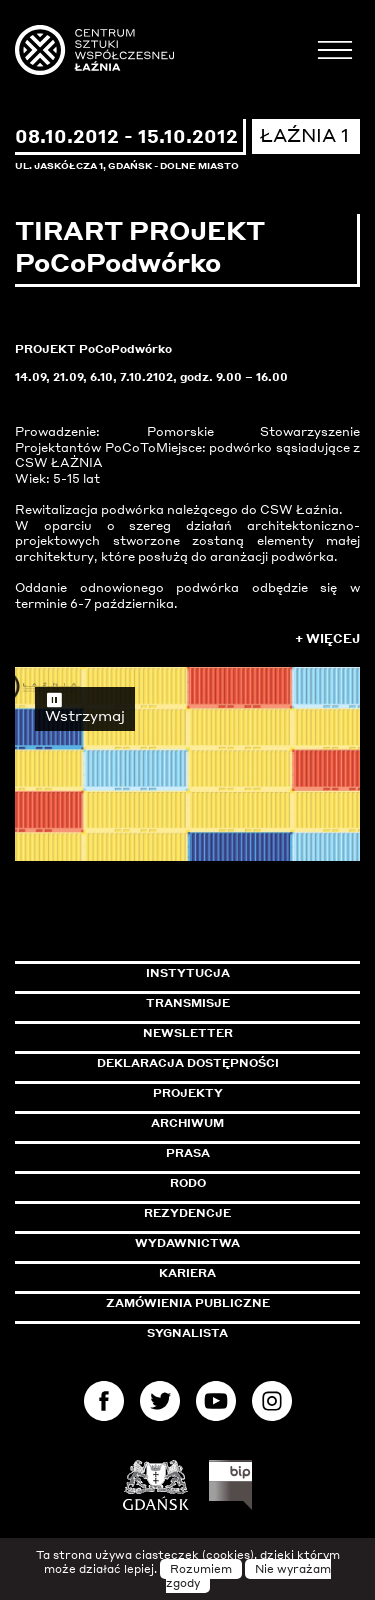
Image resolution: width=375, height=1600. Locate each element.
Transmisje (253, 1003)
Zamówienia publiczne (233, 1303)
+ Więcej (327, 638)
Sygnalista (187, 1333)
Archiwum (187, 1123)
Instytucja (188, 973)
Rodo (188, 1183)
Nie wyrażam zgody (249, 1576)
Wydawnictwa (187, 1243)
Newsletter (188, 1033)
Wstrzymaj (85, 707)
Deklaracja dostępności (188, 1063)
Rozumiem (201, 1569)
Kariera (187, 1273)
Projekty (188, 1093)
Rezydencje (187, 1213)
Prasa (188, 1153)
